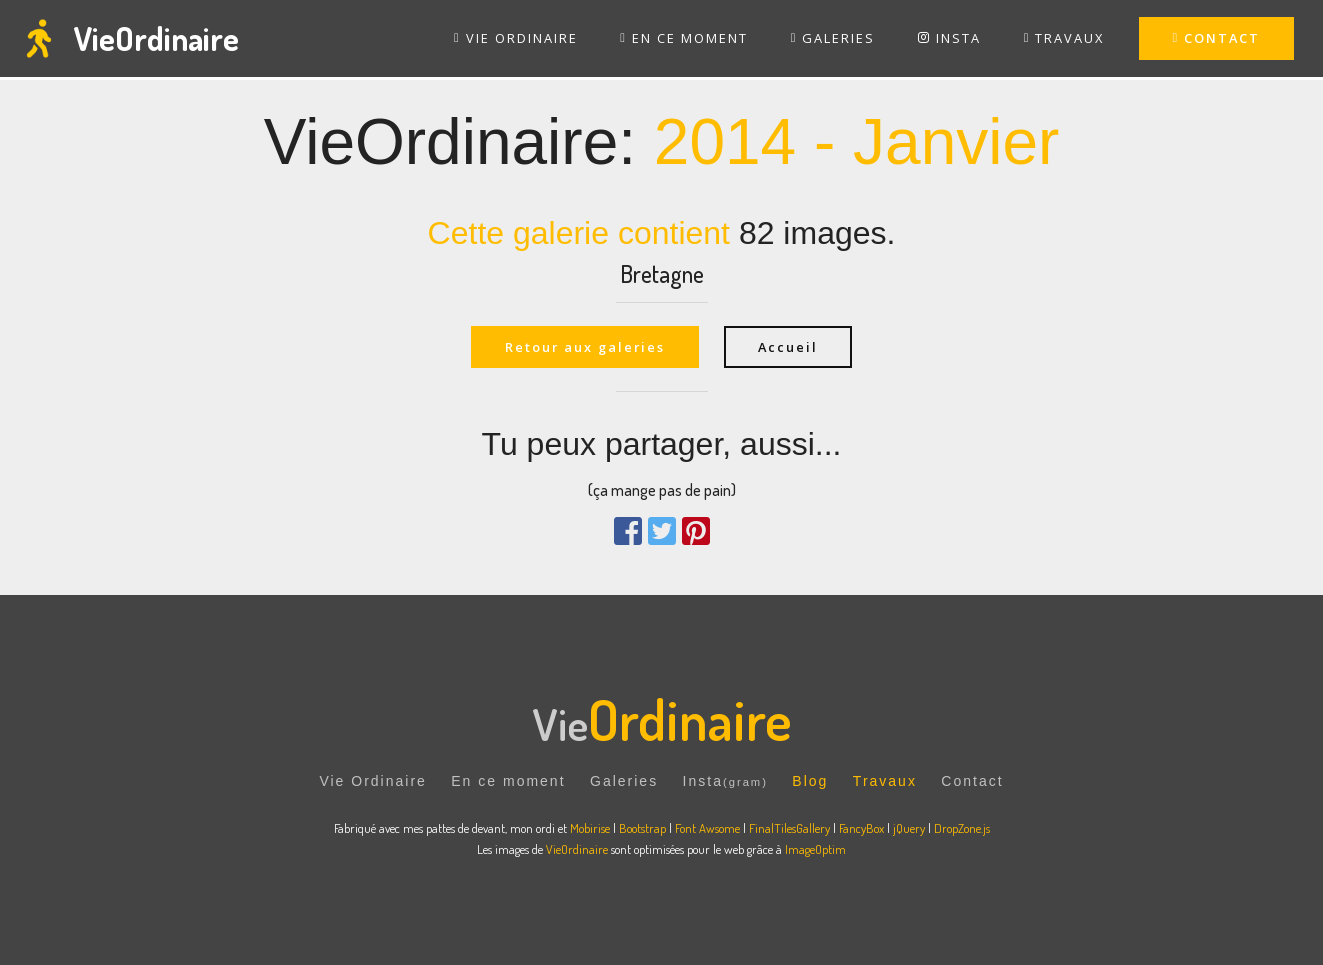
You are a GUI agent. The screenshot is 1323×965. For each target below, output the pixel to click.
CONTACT (1217, 38)
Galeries (624, 782)
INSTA (949, 38)
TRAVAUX (1064, 38)
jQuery (909, 828)
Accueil (789, 347)
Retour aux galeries (585, 347)
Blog (810, 782)
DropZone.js (962, 828)
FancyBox (861, 828)
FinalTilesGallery (789, 828)
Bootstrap (642, 828)
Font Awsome (709, 828)
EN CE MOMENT (684, 38)
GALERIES (833, 38)
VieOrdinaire (156, 38)
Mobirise (590, 828)
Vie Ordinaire (372, 782)
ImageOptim (815, 849)
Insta (725, 782)
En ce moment (508, 782)
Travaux (885, 782)
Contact (972, 782)
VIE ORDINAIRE (516, 38)
